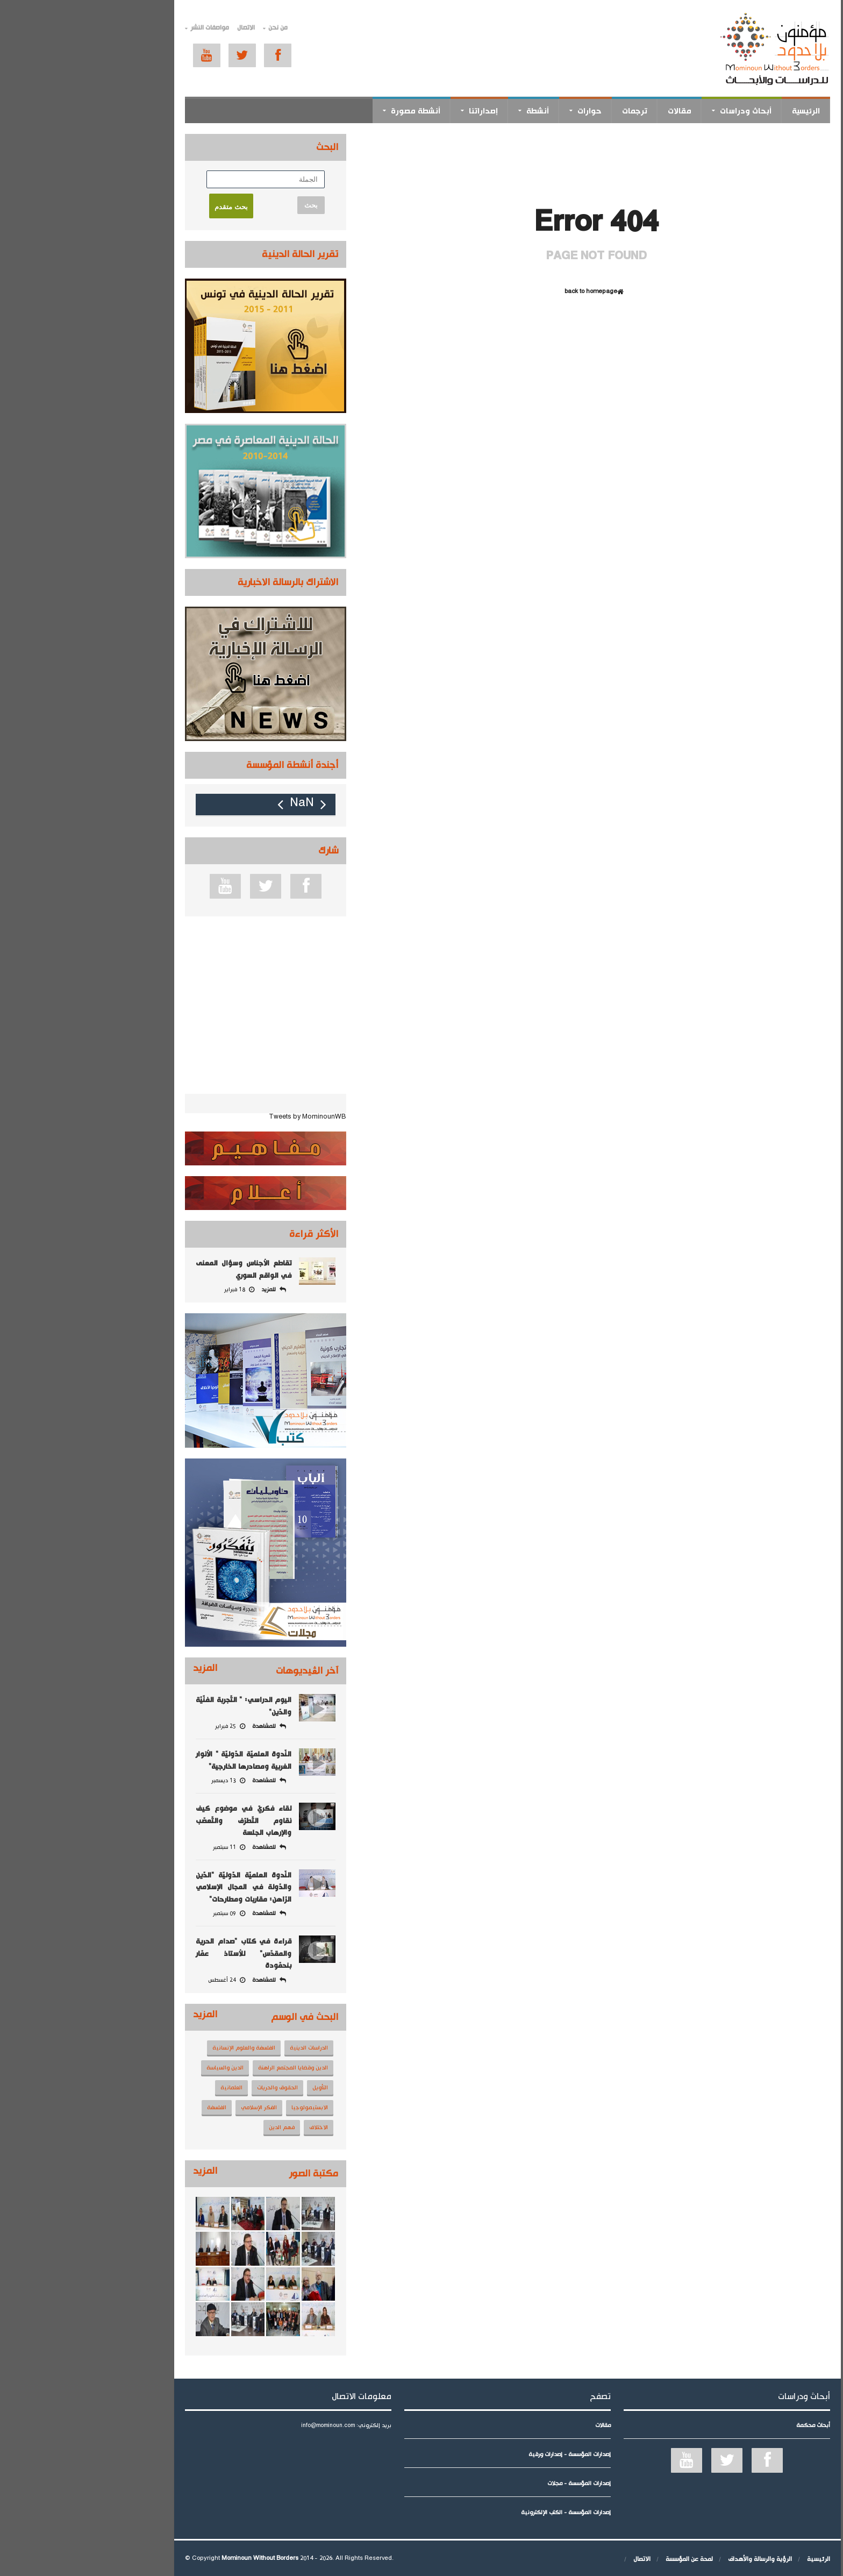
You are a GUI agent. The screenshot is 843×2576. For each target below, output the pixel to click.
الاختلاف (232, 2127)
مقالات (593, 111)
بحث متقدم (145, 207)
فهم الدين (196, 2127)
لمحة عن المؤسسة (603, 2559)
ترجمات (548, 111)
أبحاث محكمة (727, 2425)
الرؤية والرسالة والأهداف (674, 2559)
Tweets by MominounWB (221, 1117)
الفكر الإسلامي (173, 2107)
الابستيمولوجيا (223, 2107)
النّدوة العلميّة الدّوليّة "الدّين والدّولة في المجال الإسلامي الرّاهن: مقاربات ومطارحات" (157, 1887)
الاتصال (160, 28)
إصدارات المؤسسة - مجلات (493, 2483)
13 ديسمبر (142, 1780)
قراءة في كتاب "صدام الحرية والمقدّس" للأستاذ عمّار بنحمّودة (157, 1953)
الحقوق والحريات (191, 2087)
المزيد (119, 1668)
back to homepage (510, 291)
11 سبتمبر (143, 1847)
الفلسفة (130, 2107)
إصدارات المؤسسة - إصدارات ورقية (483, 2454)
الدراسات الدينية (223, 2048)
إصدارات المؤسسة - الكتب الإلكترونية (480, 2512)
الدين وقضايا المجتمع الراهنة (207, 2068)
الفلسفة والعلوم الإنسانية (157, 2048)
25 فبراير (144, 1726)
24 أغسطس (140, 1980)
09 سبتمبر (143, 1913)
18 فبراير (153, 1289)
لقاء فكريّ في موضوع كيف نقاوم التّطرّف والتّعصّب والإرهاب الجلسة (157, 1820)
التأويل (234, 2087)
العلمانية (145, 2087)
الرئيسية (720, 111)
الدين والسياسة (139, 2068)
